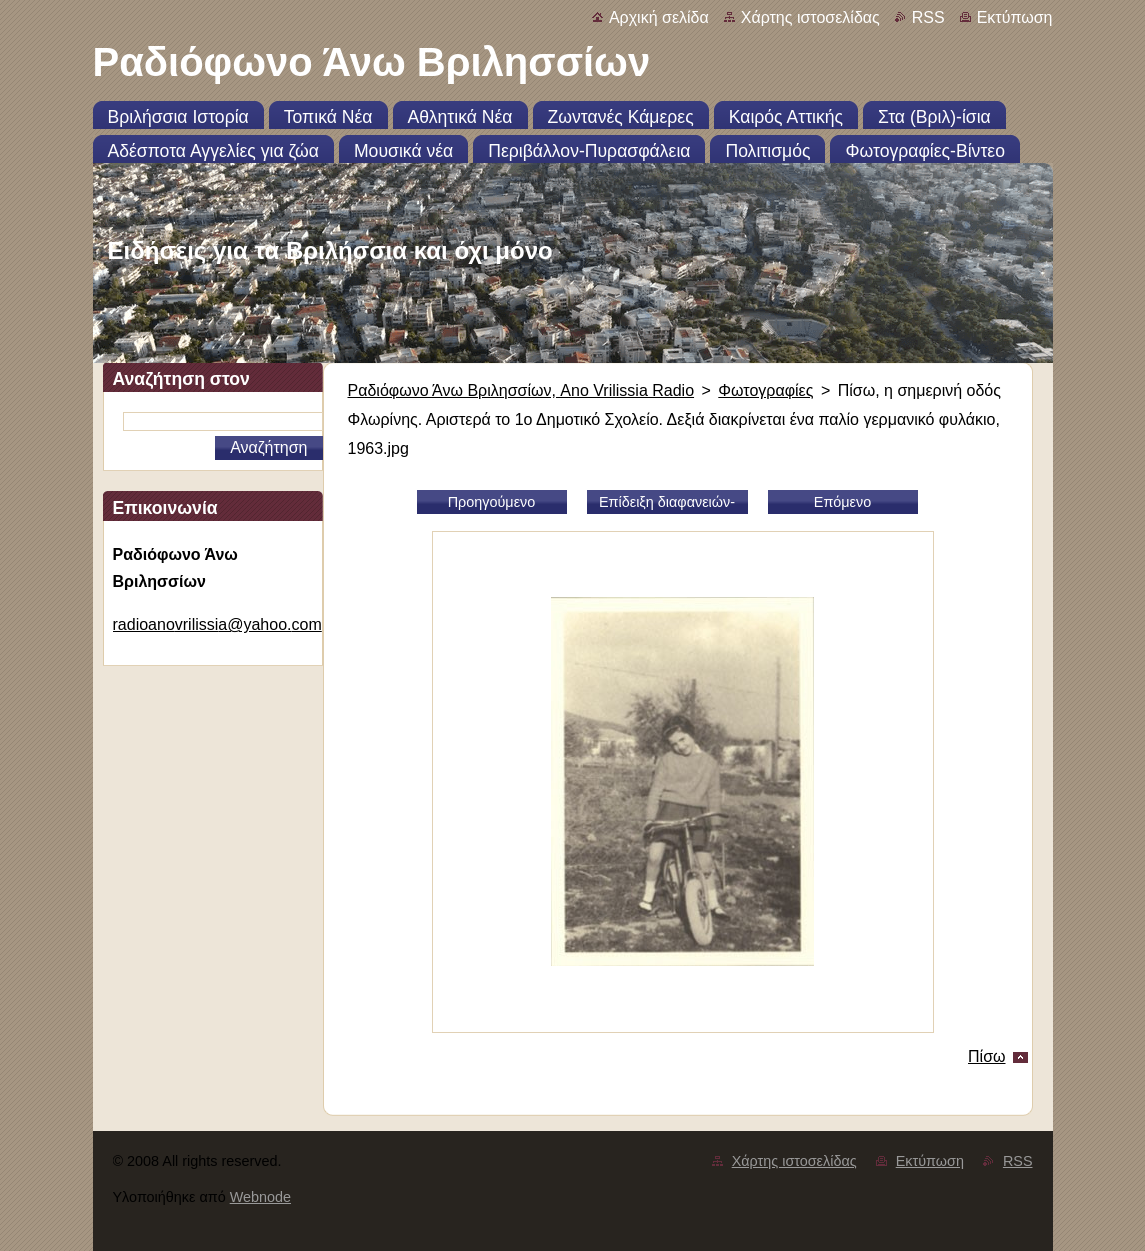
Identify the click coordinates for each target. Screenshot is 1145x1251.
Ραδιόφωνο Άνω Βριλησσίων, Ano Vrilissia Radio (521, 390)
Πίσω (986, 1056)
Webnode (260, 1197)
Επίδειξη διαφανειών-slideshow (667, 504)
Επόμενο (842, 502)
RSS (928, 17)
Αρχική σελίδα (659, 17)
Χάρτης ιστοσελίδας (810, 17)
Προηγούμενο (492, 502)
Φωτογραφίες (765, 390)
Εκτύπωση (1015, 17)
